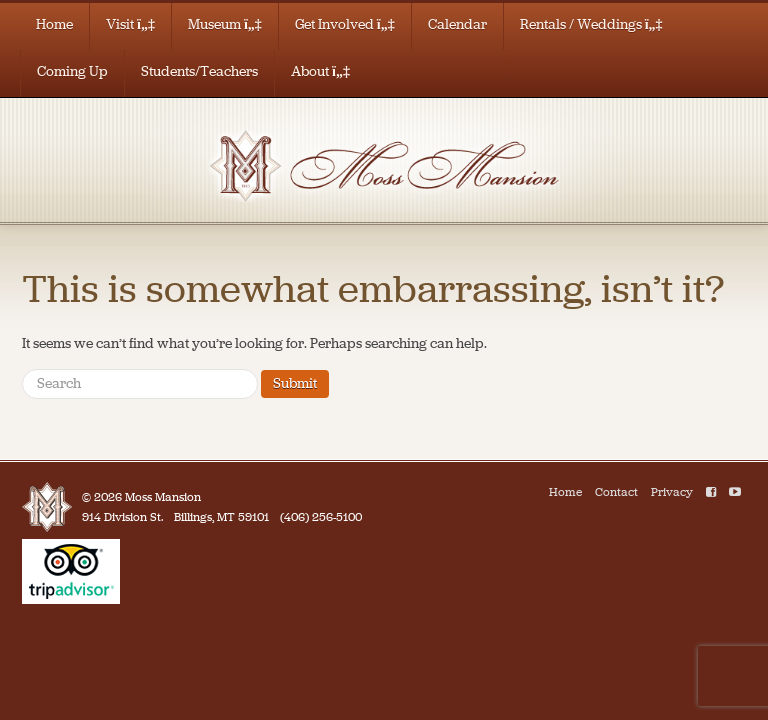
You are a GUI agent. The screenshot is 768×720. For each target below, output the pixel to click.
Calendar (457, 24)
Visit (130, 24)
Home (54, 24)
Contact (616, 492)
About (320, 71)
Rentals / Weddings (591, 24)
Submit (295, 383)
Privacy (672, 492)
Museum (225, 24)
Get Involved (345, 24)
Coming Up (72, 71)
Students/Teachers (199, 71)
